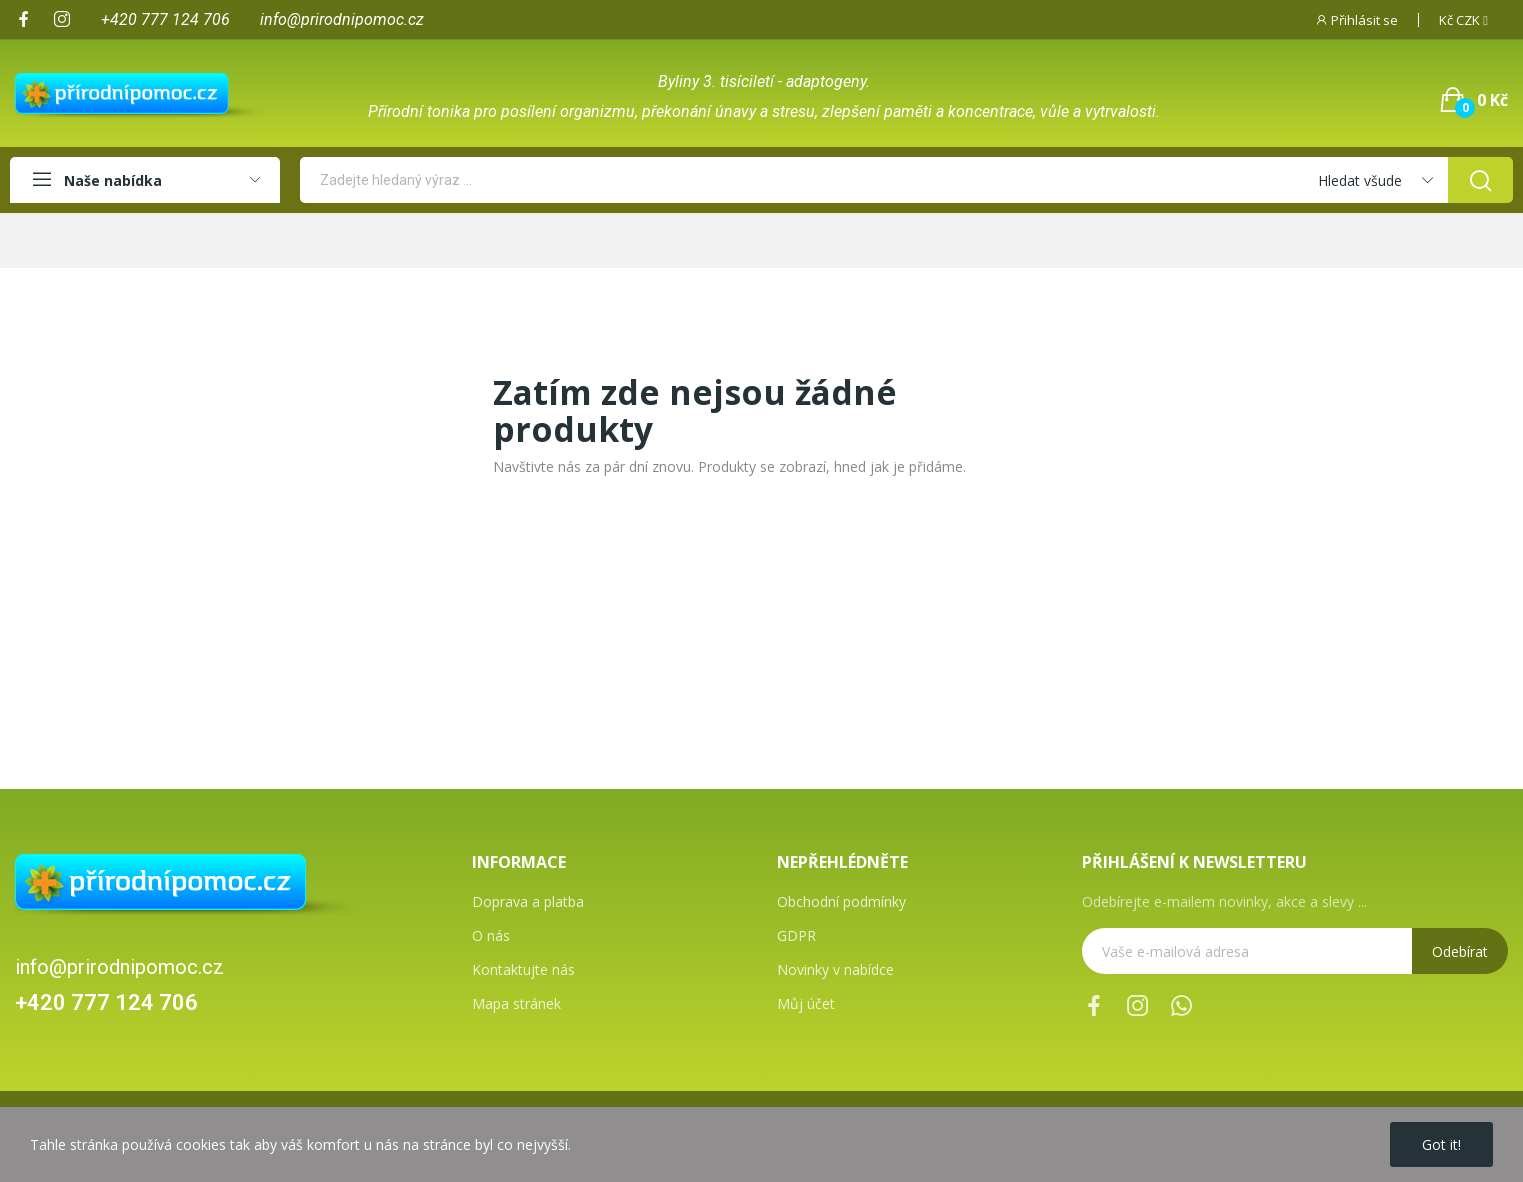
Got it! (1441, 1144)
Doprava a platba (528, 901)
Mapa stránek (516, 1003)
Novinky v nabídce (835, 969)
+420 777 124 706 (106, 1002)
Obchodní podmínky (841, 901)
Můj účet (806, 1003)
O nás (491, 935)
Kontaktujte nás (523, 969)
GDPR (796, 935)
